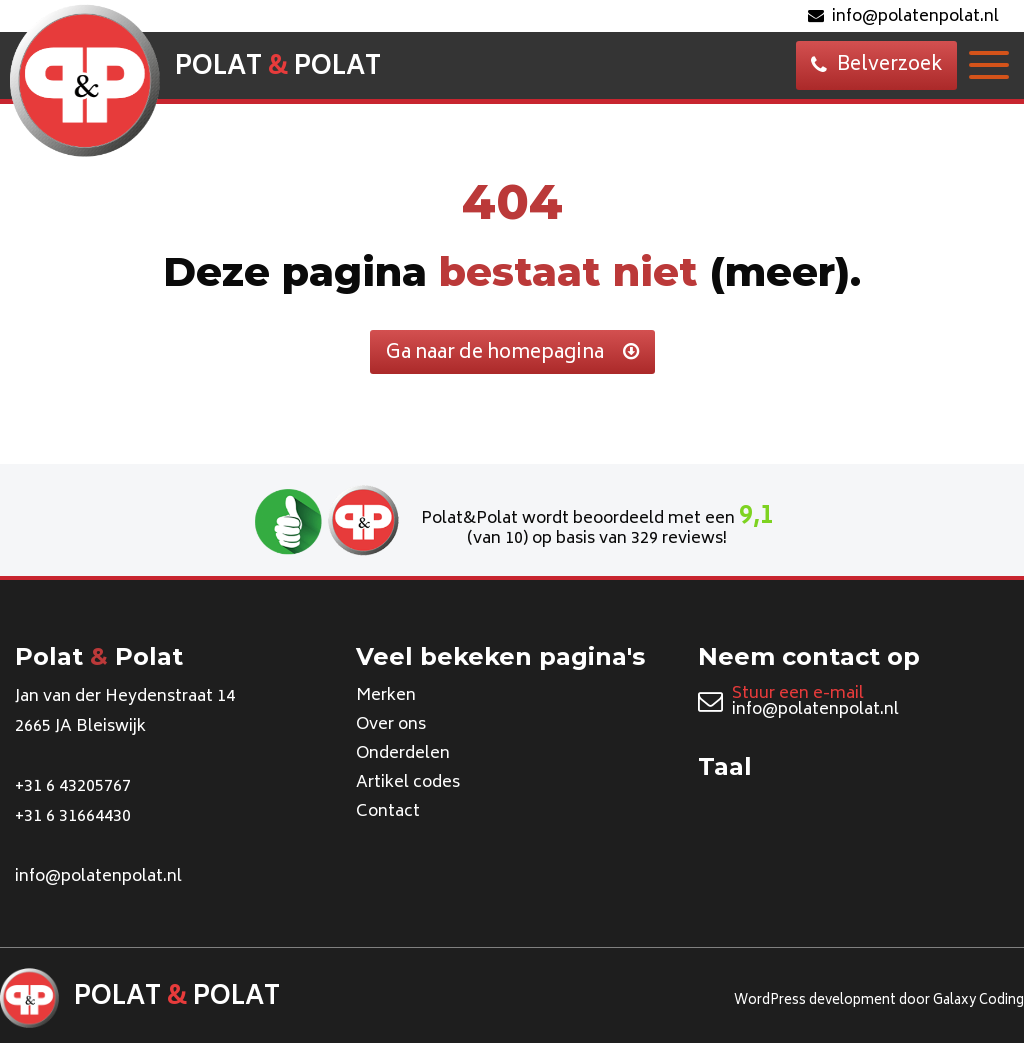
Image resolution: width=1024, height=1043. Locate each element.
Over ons (391, 725)
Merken (386, 696)
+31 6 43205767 (73, 787)
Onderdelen (403, 754)
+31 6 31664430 (73, 817)
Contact (388, 812)
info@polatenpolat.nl (903, 17)
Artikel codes (408, 783)
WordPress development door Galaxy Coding (879, 1001)
